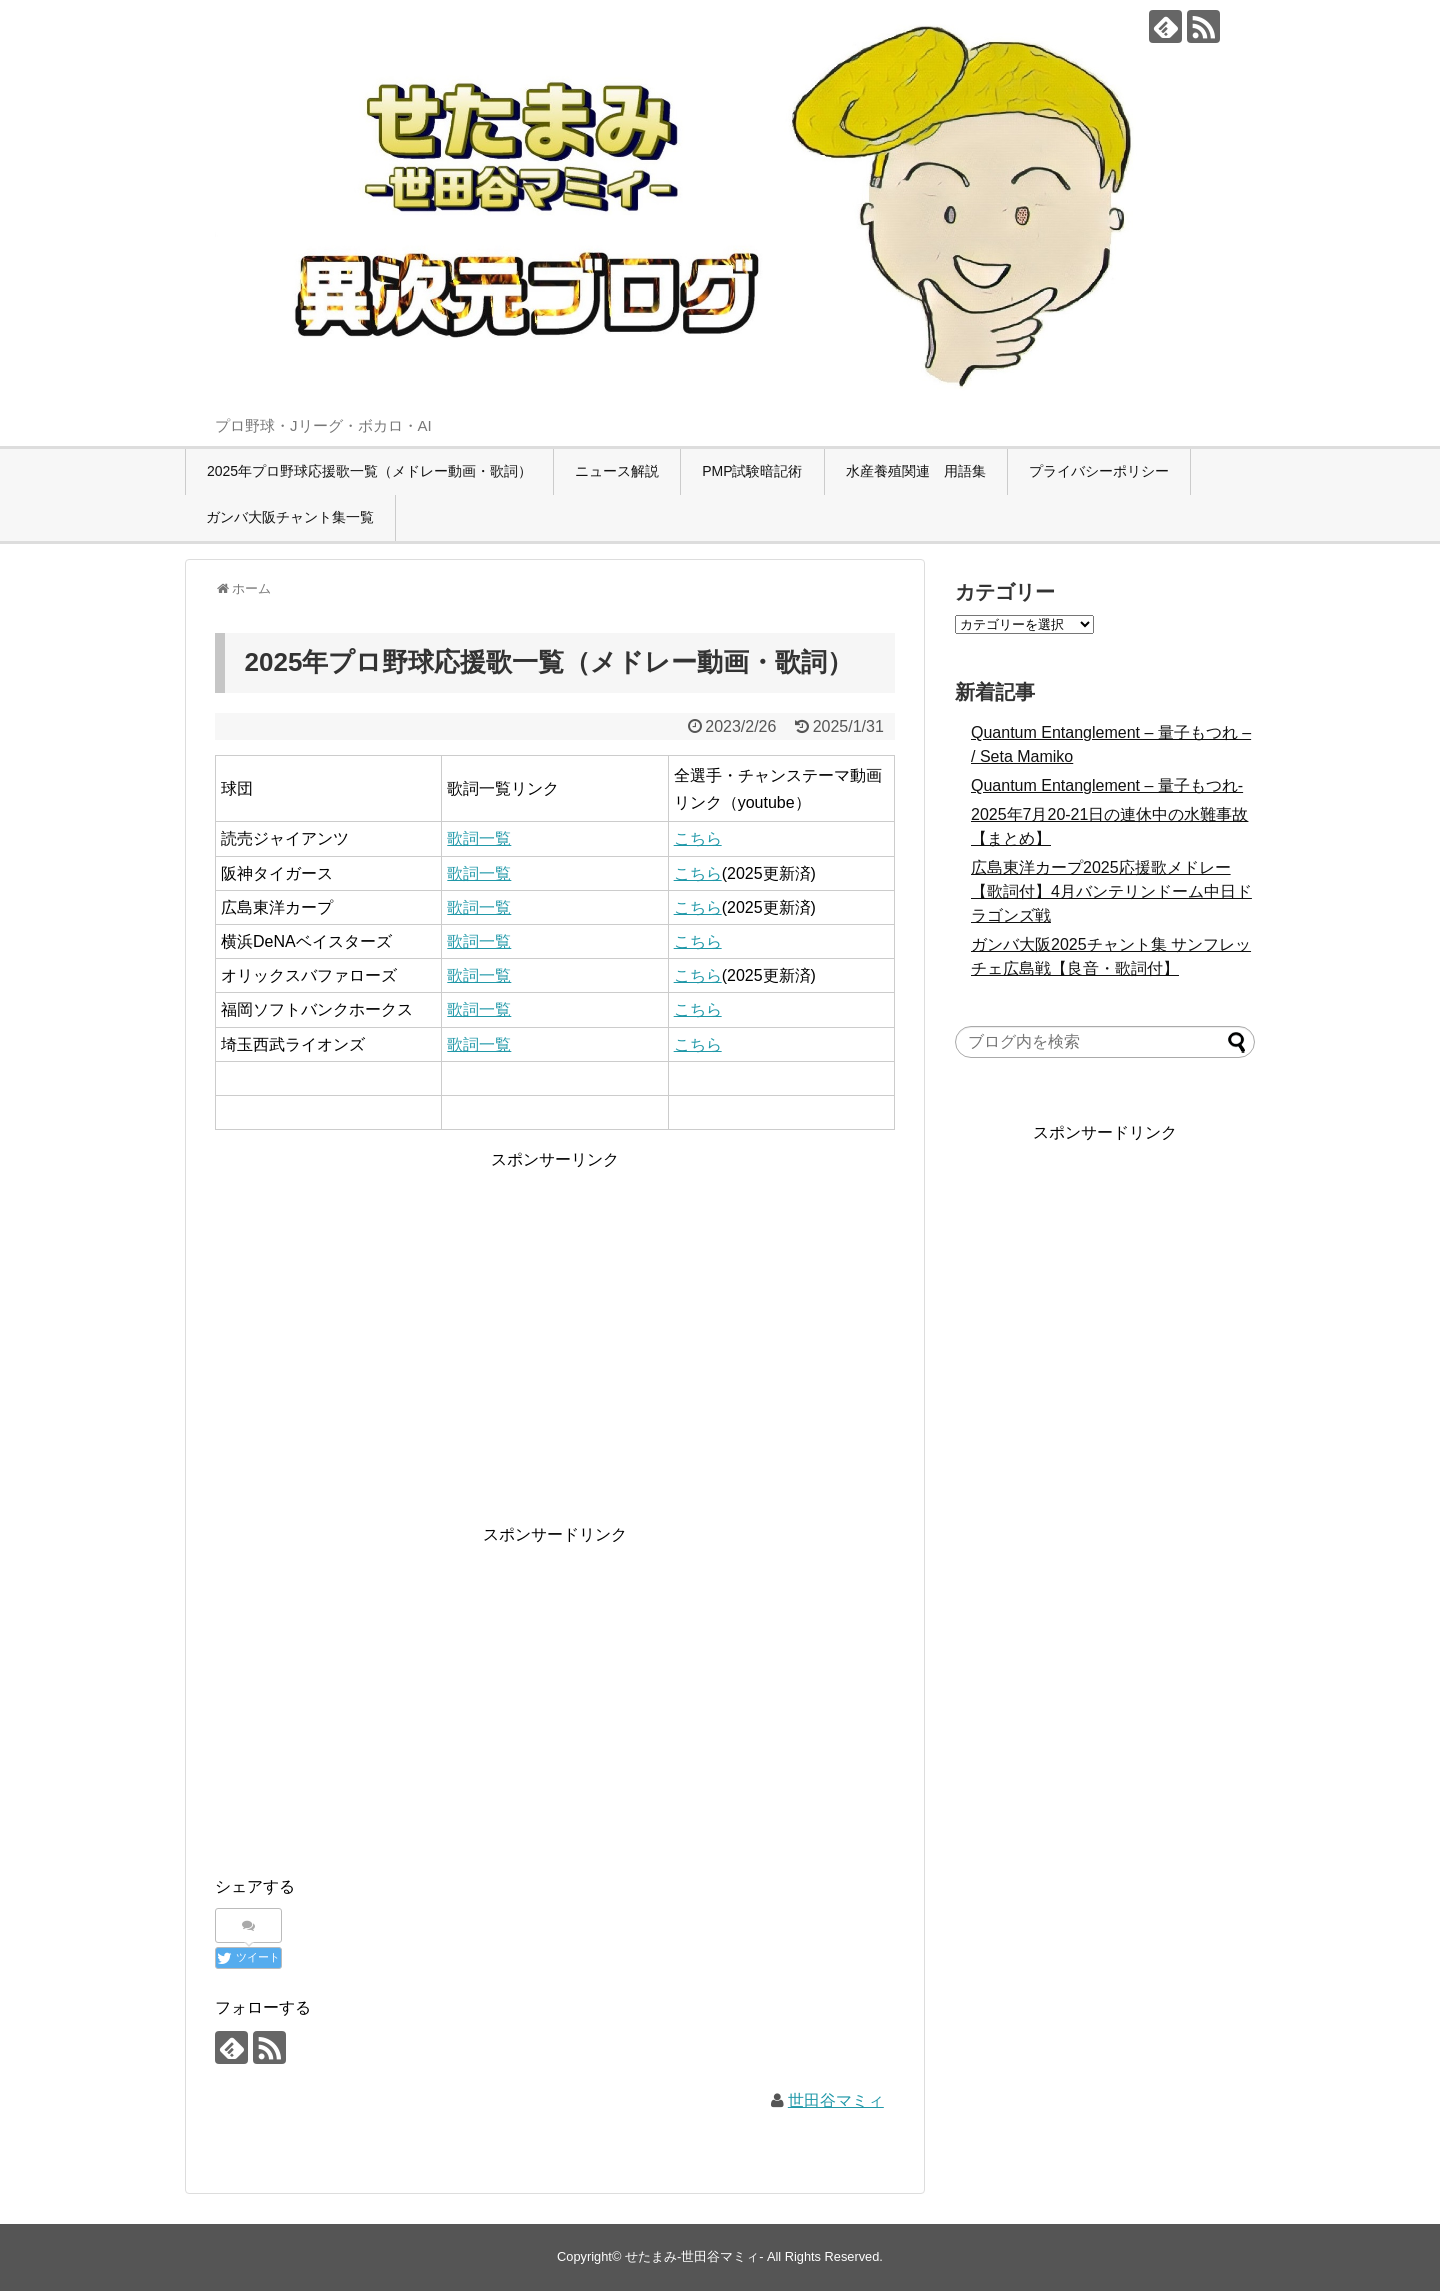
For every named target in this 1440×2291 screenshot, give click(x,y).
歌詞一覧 (479, 838)
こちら (698, 838)
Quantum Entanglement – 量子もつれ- (1107, 785)
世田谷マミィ (836, 2100)
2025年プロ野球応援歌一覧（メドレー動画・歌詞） (369, 471)
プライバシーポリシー (1099, 471)
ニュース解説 (617, 471)
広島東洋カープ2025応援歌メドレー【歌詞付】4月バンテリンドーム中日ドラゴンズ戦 (1111, 891)
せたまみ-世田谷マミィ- (694, 2256)
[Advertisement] (555, 1313)
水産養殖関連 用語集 (916, 471)
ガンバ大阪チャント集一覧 (290, 517)
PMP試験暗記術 (752, 471)
